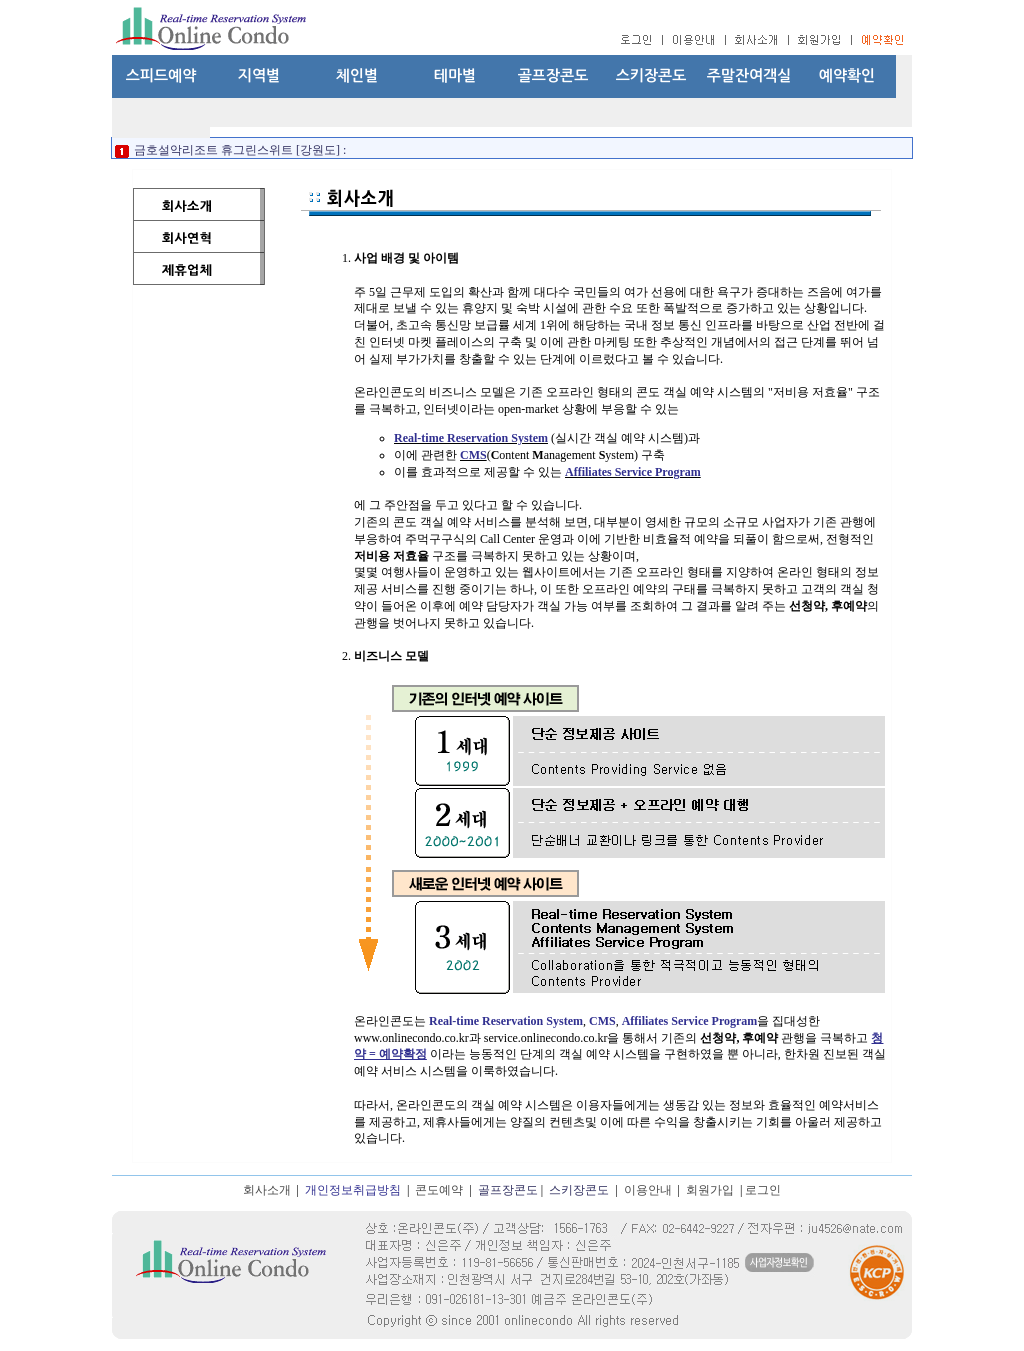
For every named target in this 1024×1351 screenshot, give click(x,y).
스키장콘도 (651, 75)
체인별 (357, 75)
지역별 (259, 75)
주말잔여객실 (749, 75)
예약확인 (847, 75)
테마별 (455, 75)
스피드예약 (161, 75)
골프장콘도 (553, 75)
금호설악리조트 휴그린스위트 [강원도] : (238, 150)
